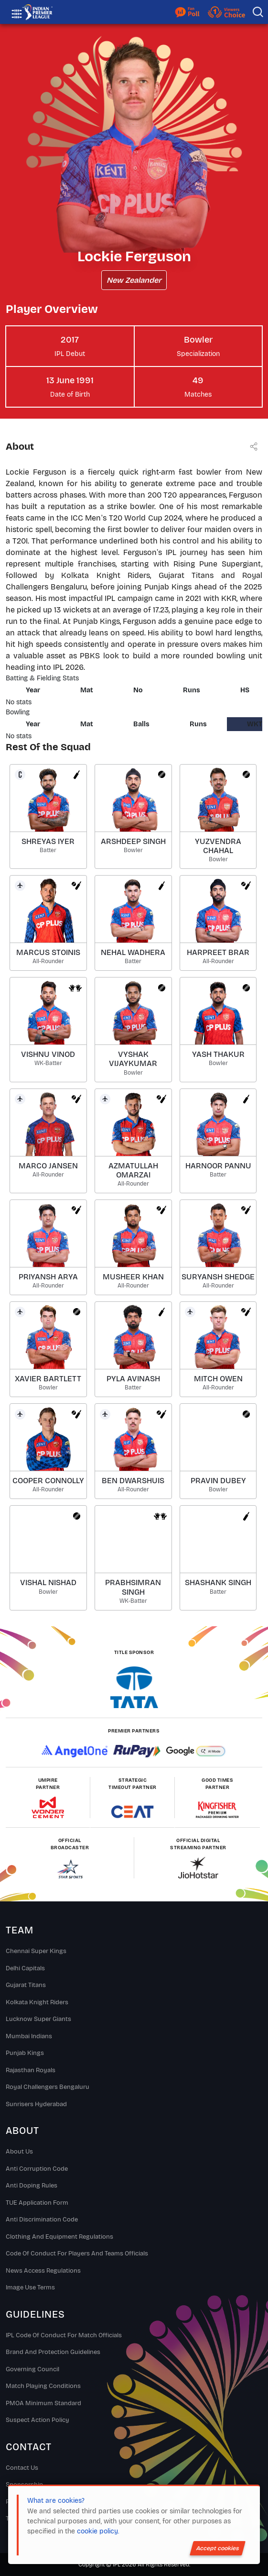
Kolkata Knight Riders (37, 2002)
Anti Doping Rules (31, 2185)
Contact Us (22, 2468)
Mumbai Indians (29, 2036)
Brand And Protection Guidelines (53, 2352)
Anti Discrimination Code (42, 2219)
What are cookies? (56, 2501)
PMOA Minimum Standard (43, 2403)
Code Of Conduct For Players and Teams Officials (77, 2253)
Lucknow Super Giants (38, 2019)
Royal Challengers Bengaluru (47, 2087)
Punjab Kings (25, 2053)
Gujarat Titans (26, 1985)
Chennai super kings (36, 1951)
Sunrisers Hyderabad (36, 2104)
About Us (19, 2151)
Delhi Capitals (25, 1968)
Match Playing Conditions (43, 2386)
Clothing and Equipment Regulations (59, 2237)
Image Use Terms (30, 2287)
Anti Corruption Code (37, 2169)
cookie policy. (98, 2531)
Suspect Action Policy (37, 2420)
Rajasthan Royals (30, 2070)
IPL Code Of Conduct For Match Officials (64, 2335)
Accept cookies (217, 2548)
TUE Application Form (37, 2203)
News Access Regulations (43, 2271)
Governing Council (32, 2369)
